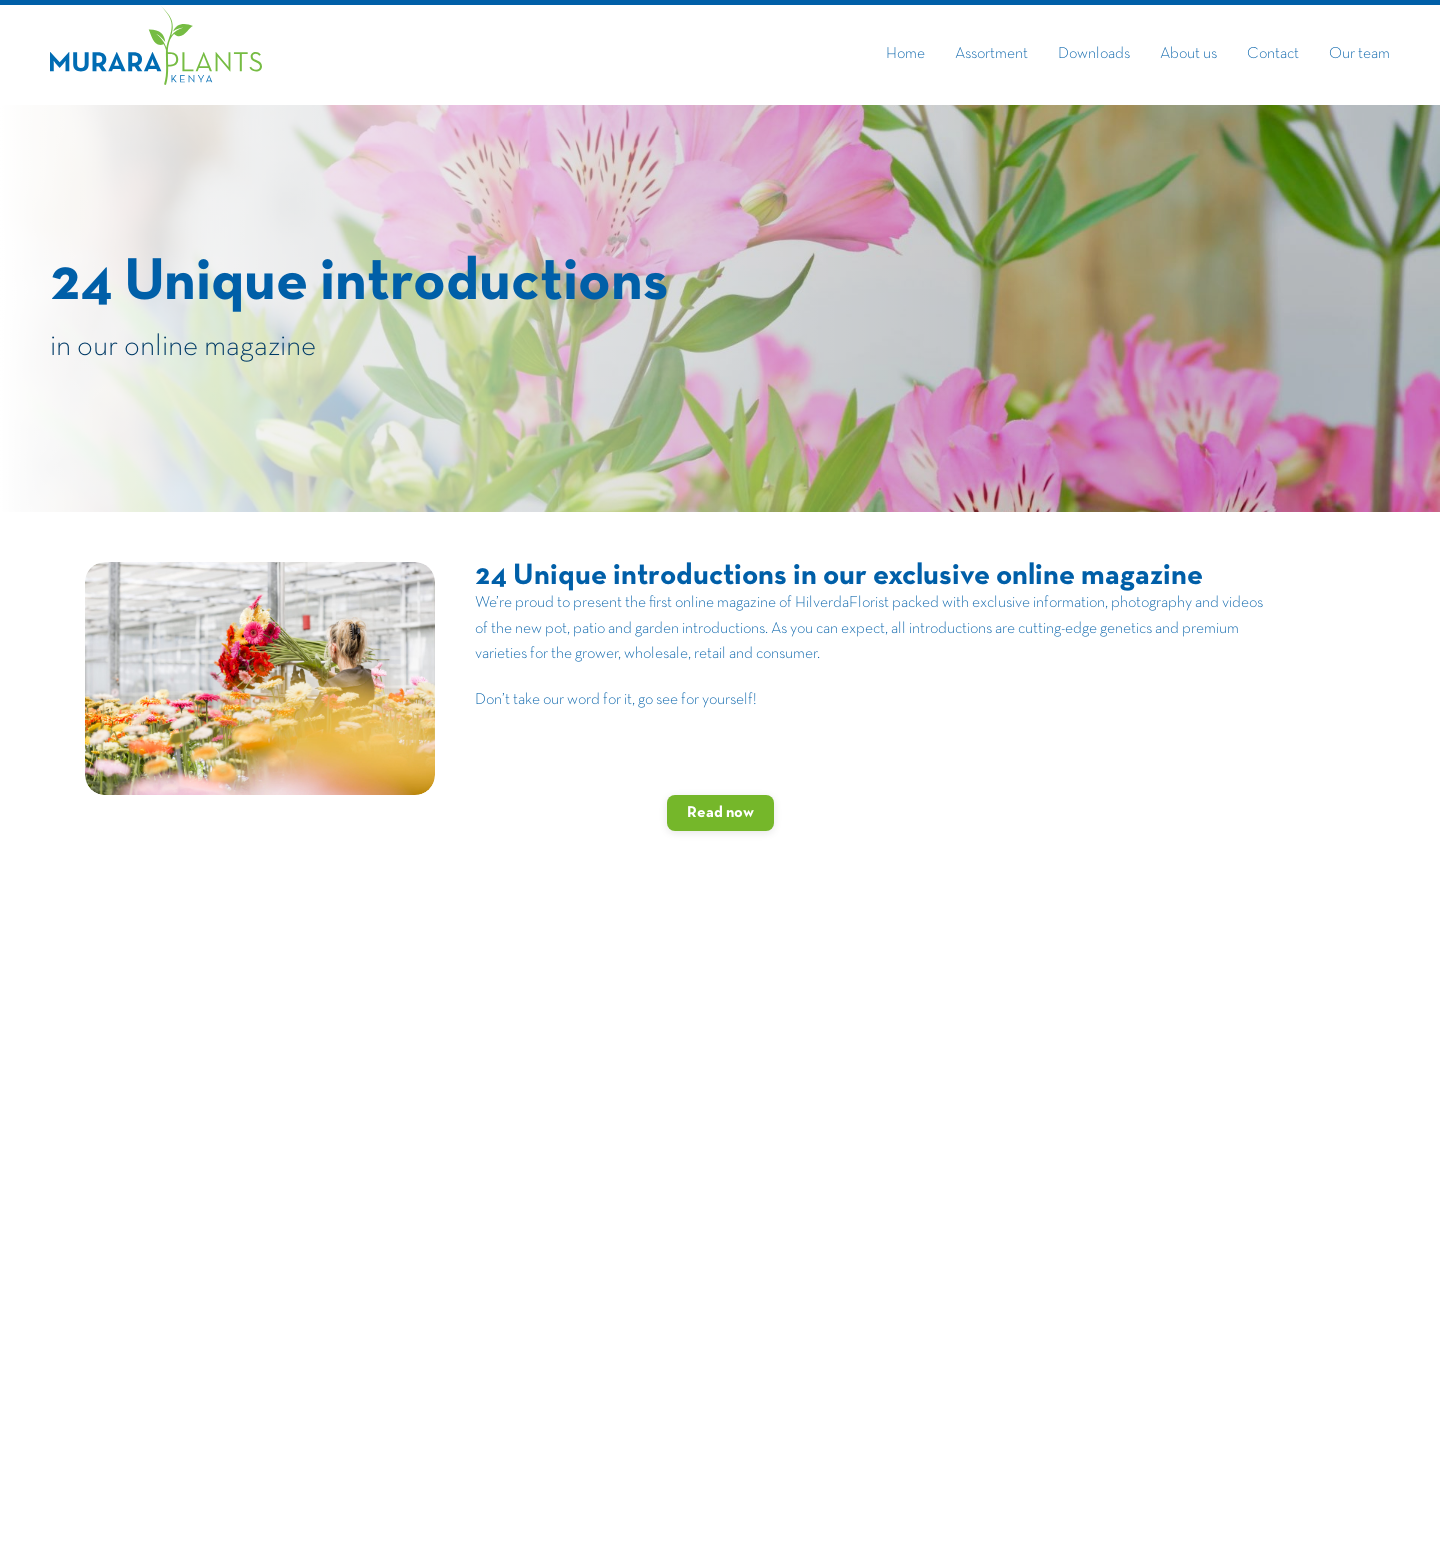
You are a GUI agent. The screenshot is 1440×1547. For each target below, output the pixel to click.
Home (905, 54)
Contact (1273, 54)
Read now (720, 813)
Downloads (1094, 54)
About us (1188, 54)
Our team (1359, 54)
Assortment (991, 54)
